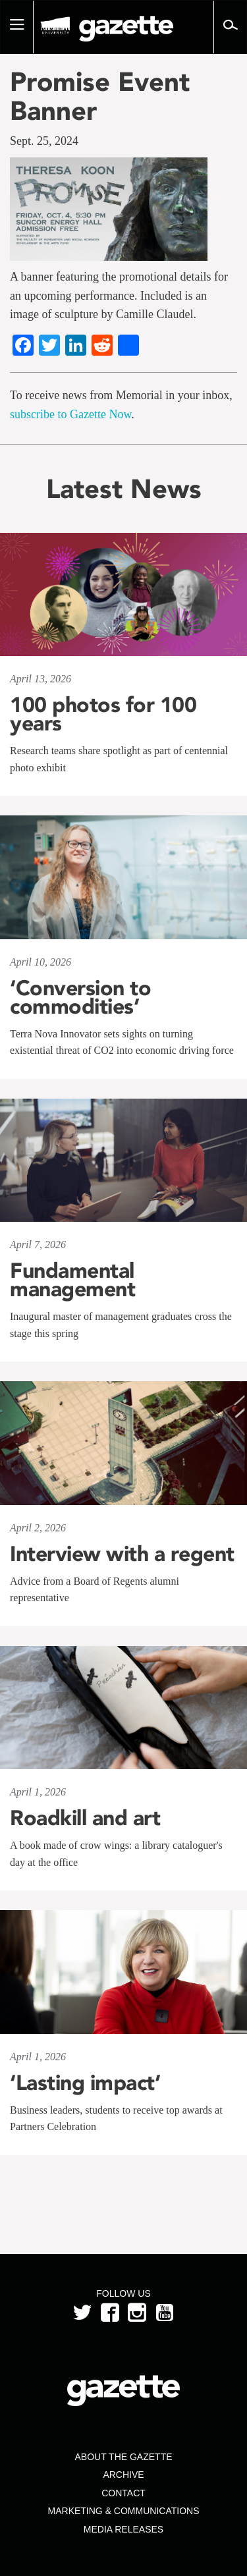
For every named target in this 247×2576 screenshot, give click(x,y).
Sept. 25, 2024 (44, 141)
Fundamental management (72, 1279)
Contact (123, 2493)
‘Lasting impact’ (85, 2082)
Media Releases (123, 2529)
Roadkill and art (85, 1818)
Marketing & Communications (124, 2511)
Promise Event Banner (100, 96)
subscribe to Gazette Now (70, 414)
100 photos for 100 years (103, 714)
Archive (123, 2474)
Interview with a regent (122, 1554)
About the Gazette (123, 2457)
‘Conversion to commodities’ (80, 997)
